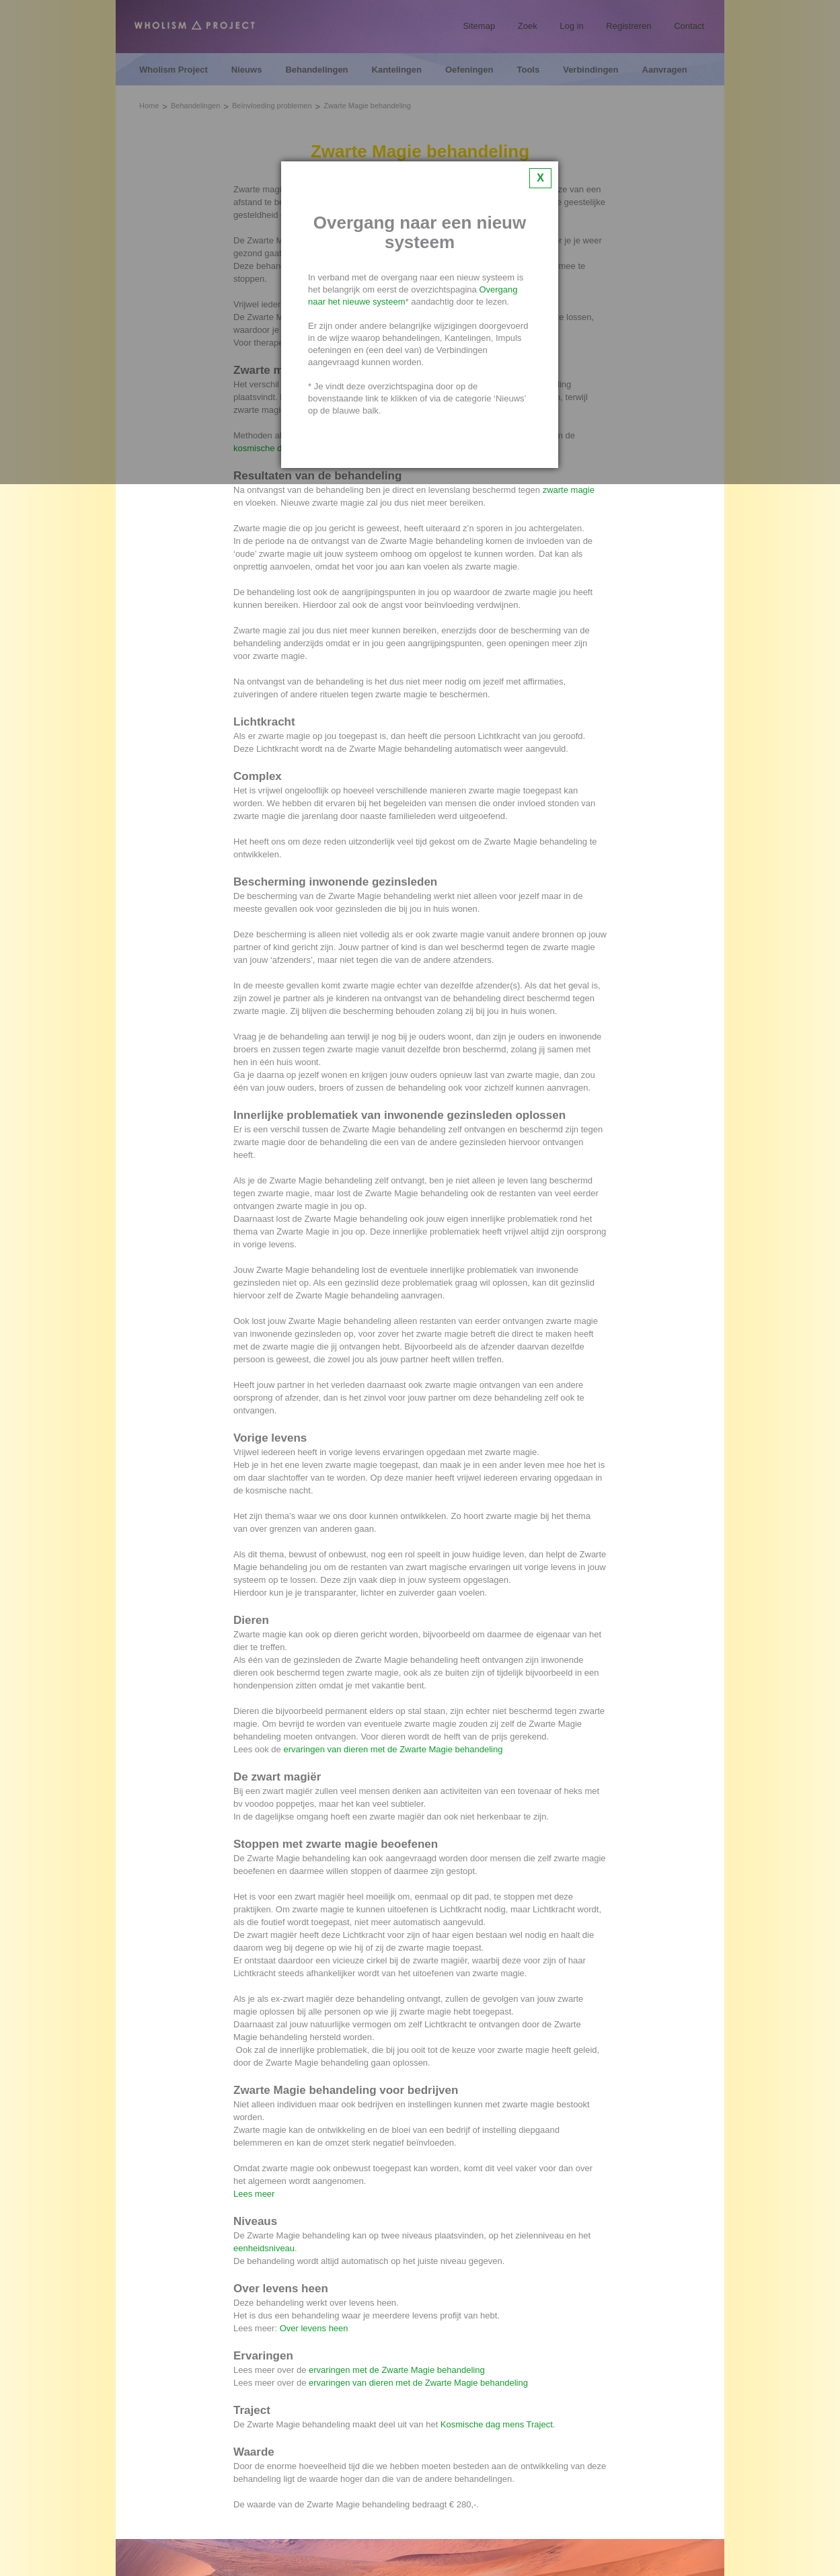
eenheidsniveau (264, 2248)
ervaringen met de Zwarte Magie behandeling (397, 2370)
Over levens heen (314, 2328)
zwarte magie (569, 490)
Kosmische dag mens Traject (497, 2424)
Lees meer (253, 2194)
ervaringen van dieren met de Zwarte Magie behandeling (392, 1749)
